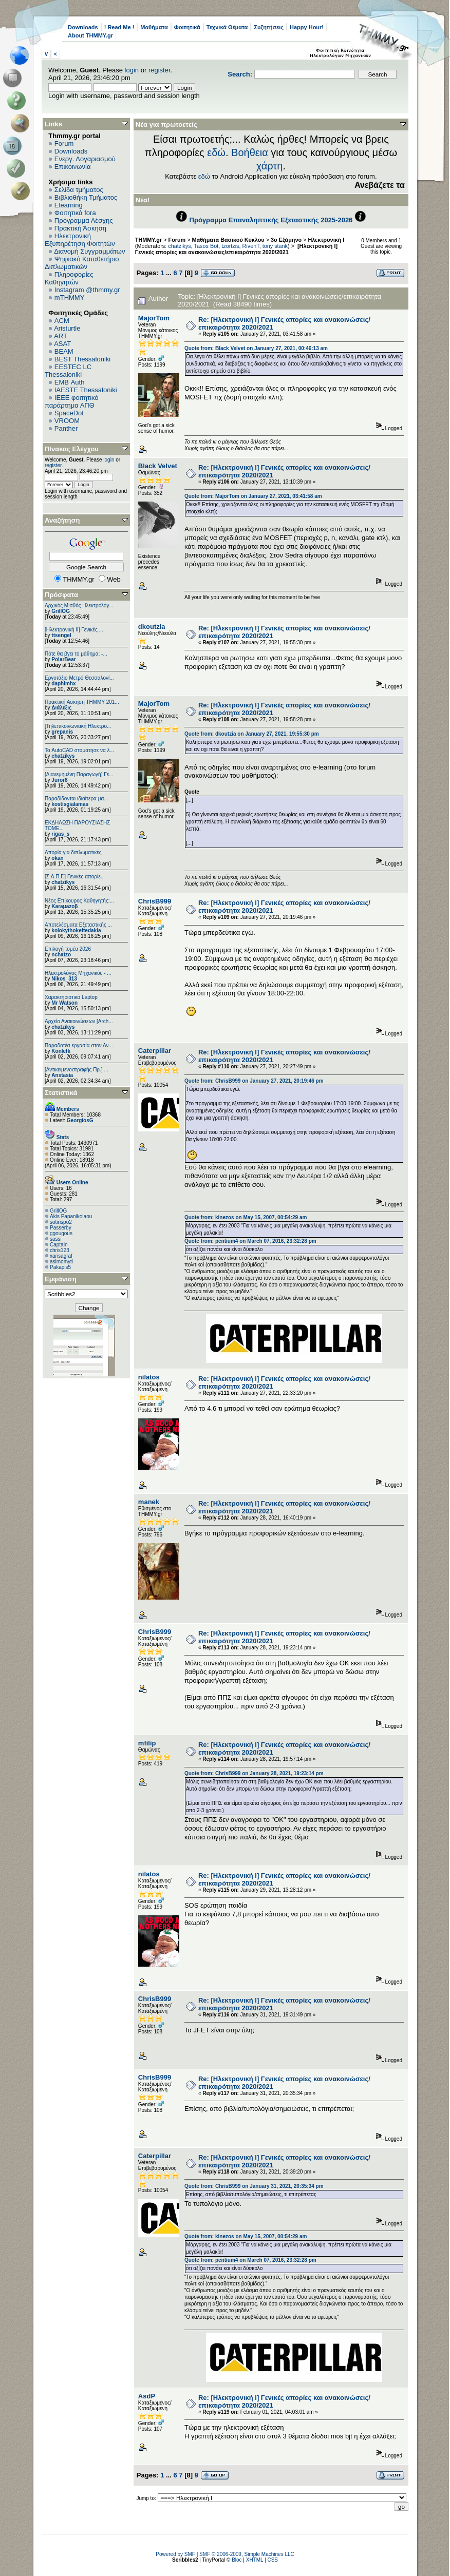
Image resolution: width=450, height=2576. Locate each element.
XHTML (255, 2560)
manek (148, 1502)
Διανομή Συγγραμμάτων (89, 251)
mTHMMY (69, 297)
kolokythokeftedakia (76, 930)
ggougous (61, 1233)
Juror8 (59, 780)
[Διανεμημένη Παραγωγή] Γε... (79, 774)
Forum (64, 143)
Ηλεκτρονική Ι (326, 240)
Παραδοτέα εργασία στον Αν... (79, 1045)
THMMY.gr (148, 240)
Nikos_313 (64, 979)
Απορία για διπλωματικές (73, 852)
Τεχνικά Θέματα (227, 27)
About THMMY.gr (90, 35)
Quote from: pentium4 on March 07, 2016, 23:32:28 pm (250, 1241)
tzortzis (230, 246)
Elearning (68, 205)
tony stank (275, 246)
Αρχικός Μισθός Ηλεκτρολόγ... (79, 605)
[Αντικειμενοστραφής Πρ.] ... (76, 1069)
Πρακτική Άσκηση (80, 228)
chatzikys (62, 756)
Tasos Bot (206, 246)
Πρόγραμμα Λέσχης (83, 220)
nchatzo (61, 954)
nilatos (149, 1377)
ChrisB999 (154, 901)
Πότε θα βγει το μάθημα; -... (76, 654)
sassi (56, 1239)
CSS (272, 2560)
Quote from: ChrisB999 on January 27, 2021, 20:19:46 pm (254, 1081)
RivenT (250, 246)
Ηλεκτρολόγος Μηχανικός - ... (78, 973)
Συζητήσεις (269, 27)
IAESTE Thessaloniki (85, 390)
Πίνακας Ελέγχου (72, 449)
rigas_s (60, 834)
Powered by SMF (175, 2554)
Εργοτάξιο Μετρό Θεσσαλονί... (79, 678)
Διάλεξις (61, 707)
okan (57, 858)
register (159, 70)
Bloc (236, 2560)
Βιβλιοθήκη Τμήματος (85, 197)
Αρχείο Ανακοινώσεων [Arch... (79, 1021)
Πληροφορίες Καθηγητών (69, 278)
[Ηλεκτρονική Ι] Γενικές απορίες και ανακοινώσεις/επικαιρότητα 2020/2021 (236, 249)
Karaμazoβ (64, 906)
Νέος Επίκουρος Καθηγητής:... (79, 900)
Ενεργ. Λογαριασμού (85, 159)
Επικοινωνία (72, 166)
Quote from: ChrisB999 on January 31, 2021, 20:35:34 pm (254, 2186)
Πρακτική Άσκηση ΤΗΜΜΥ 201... (82, 702)
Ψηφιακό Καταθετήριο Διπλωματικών (82, 263)
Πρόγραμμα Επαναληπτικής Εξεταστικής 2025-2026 (271, 220)
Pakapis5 (60, 1267)
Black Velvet (157, 466)
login (132, 70)
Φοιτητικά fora (75, 213)
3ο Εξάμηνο (286, 240)
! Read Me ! (119, 27)
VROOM (67, 421)
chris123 (59, 1250)
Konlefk (60, 1051)
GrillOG (60, 611)
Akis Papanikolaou (71, 1216)
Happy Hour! (307, 27)
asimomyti (61, 1261)
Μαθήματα (153, 27)
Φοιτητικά (187, 27)
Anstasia (62, 1075)
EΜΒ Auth (69, 382)
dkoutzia (151, 626)
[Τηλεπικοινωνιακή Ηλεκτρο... (78, 726)
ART (60, 336)
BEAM (63, 351)
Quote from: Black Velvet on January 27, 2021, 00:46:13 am (256, 348)
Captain (58, 1244)
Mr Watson (64, 1003)
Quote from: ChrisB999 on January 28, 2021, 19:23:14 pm (254, 1773)
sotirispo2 (61, 1222)
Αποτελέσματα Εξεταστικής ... (78, 925)
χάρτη (269, 165)
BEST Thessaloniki (82, 359)
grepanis (62, 732)
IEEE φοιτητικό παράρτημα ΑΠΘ (72, 401)
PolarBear (63, 659)
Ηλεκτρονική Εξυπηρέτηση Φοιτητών (80, 239)
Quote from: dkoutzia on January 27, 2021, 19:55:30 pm (251, 734)
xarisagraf (61, 1256)
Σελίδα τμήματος (78, 190)
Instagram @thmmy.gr (87, 290)
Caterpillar (154, 1050)
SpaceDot (69, 413)
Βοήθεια (249, 152)
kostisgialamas (69, 804)
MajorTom (154, 318)
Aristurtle (67, 328)
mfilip (147, 1743)
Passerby (60, 1228)
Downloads (83, 27)
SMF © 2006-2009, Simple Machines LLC (246, 2554)
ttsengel (61, 635)
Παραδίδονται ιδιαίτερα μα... (76, 798)
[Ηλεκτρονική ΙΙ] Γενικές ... (74, 629)
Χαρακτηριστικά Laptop (71, 997)
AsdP (146, 2396)
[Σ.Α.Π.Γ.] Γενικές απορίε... (75, 876)
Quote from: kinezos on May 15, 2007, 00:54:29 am (245, 1217)
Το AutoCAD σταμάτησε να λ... (79, 750)
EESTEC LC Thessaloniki (68, 370)
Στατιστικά (61, 1093)
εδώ (216, 152)
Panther (66, 428)
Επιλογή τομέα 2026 (68, 949)
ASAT (62, 344)
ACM (61, 320)
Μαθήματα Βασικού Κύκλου (228, 240)
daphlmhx (63, 683)
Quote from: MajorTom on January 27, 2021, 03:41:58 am (253, 496)
